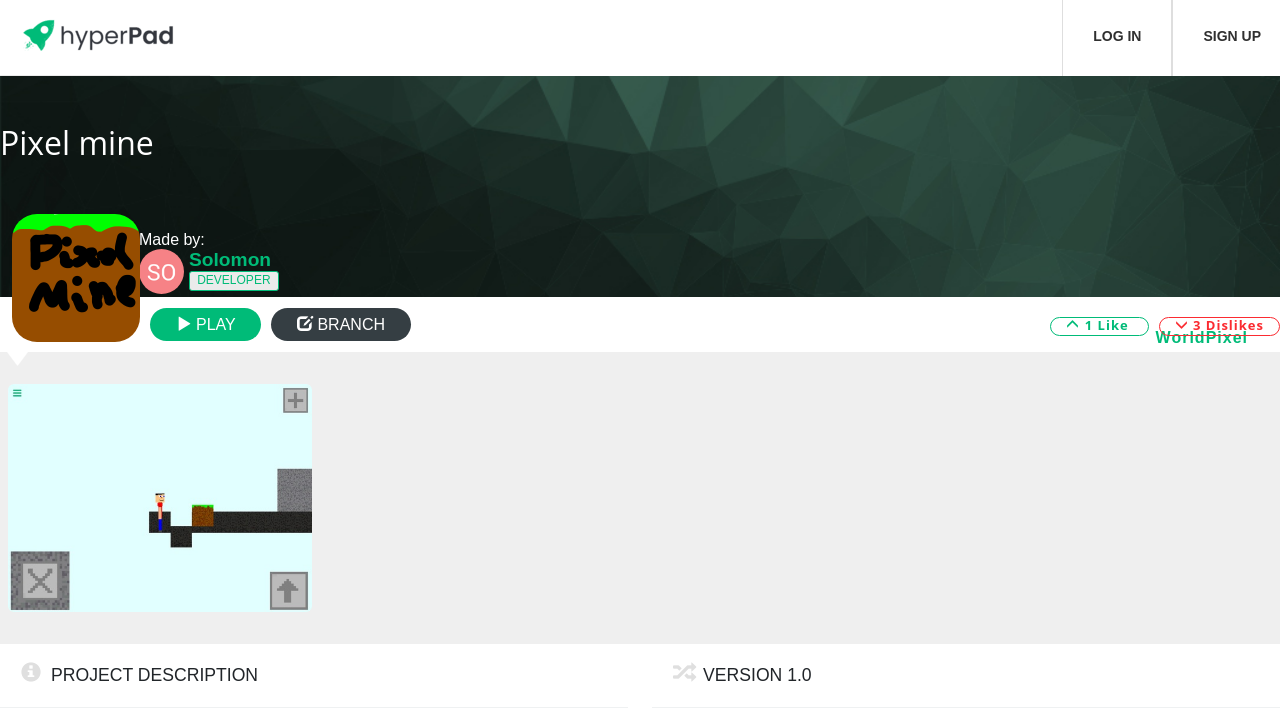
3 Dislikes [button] (1219, 325)
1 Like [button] (1099, 325)
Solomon (230, 259)
